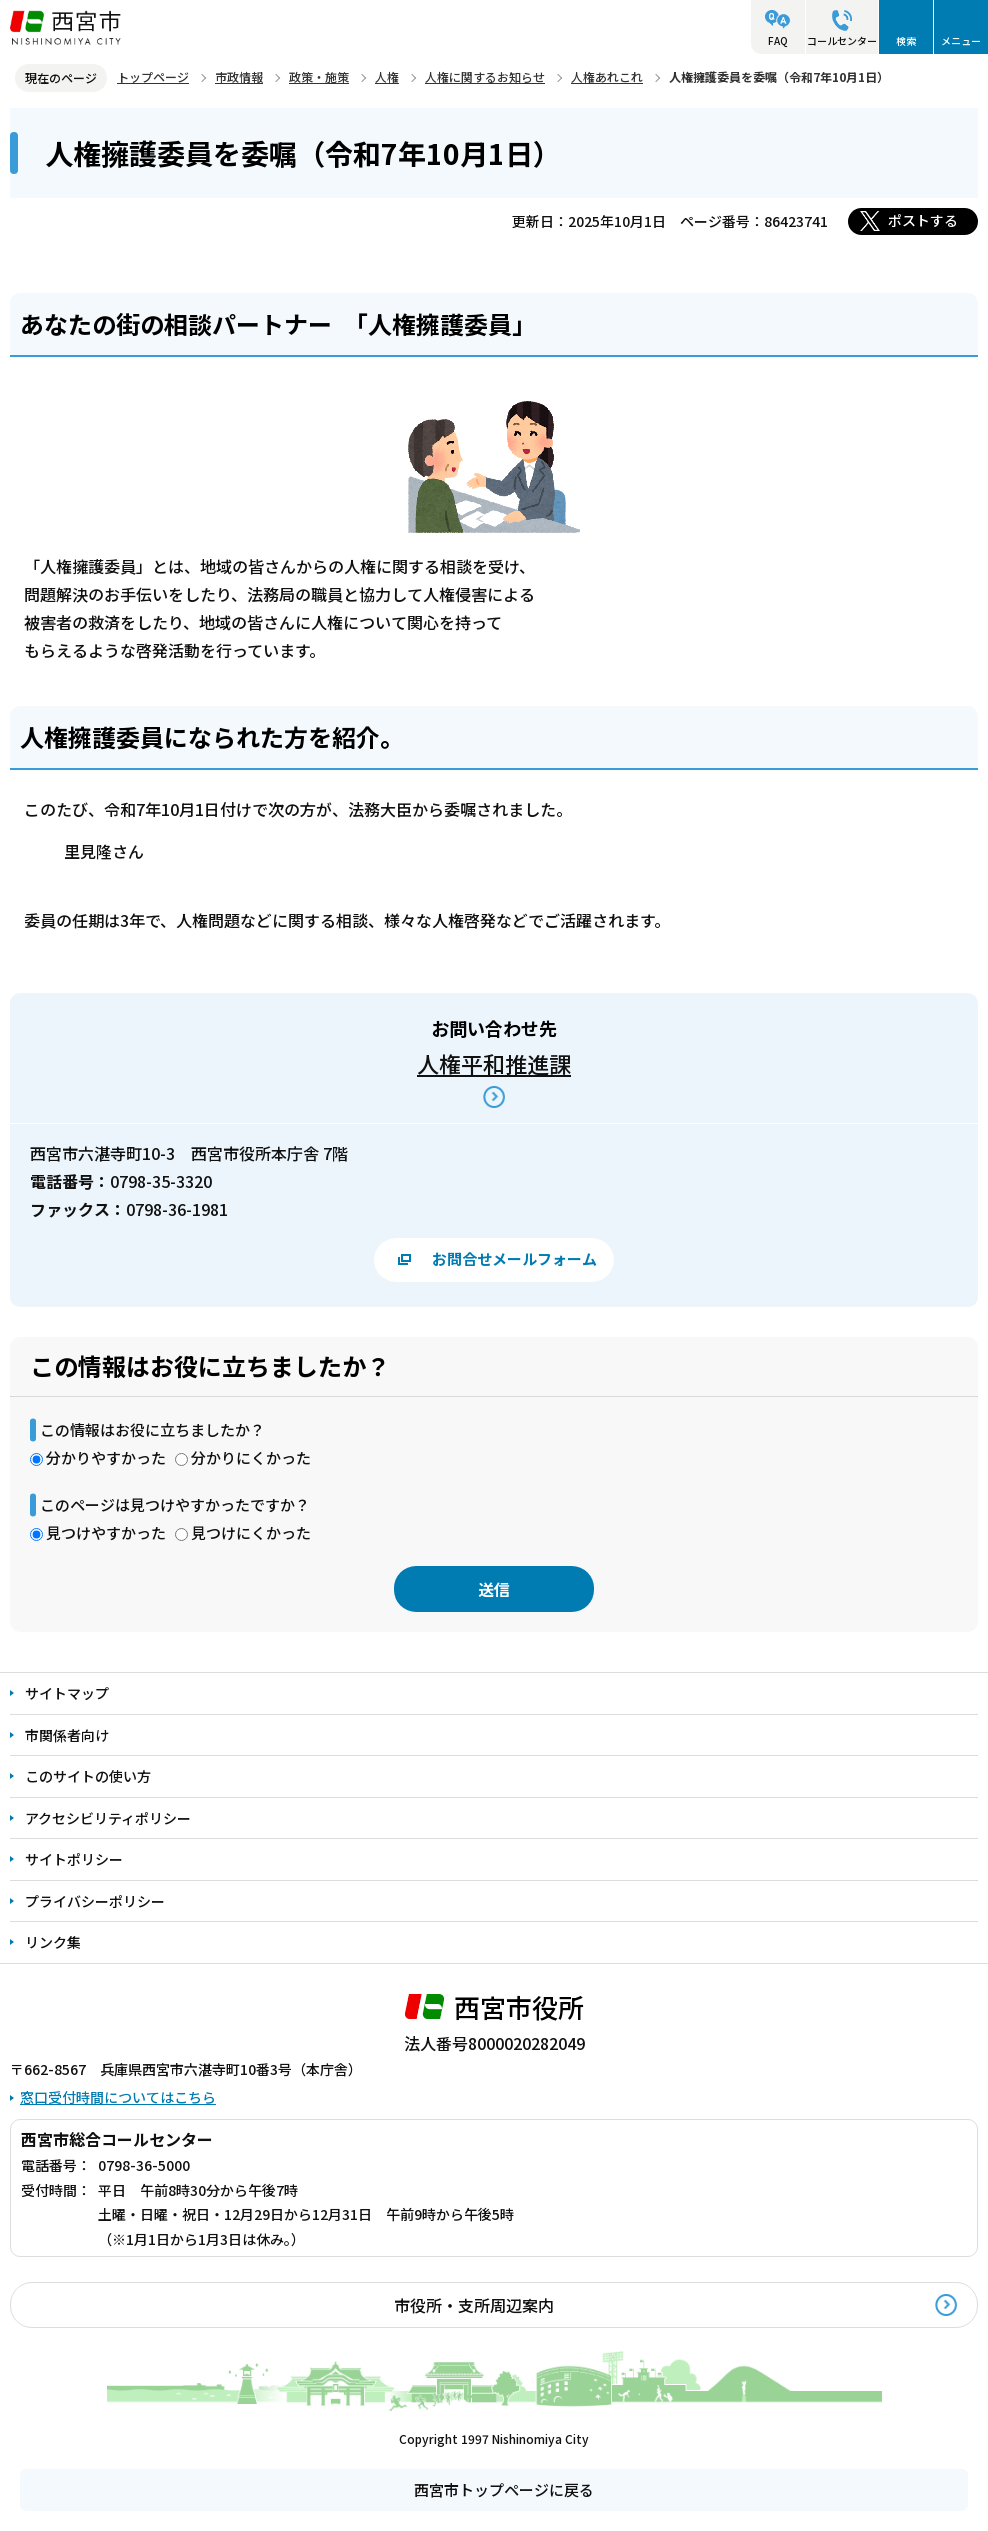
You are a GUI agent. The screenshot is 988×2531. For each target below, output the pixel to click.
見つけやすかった (106, 1532)
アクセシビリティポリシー (108, 1818)
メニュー (961, 40)
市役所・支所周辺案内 (474, 2305)
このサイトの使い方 (88, 1776)
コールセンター (842, 40)
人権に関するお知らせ (485, 76)
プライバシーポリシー (95, 1901)
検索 (906, 40)
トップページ (153, 76)
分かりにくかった (251, 1457)
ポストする (923, 220)
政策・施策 (319, 76)
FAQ (778, 40)
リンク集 (53, 1942)
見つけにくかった (251, 1532)
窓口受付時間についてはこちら (118, 2097)
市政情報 (239, 76)
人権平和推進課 (494, 1063)
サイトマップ (67, 1693)
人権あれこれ (607, 76)
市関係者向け (67, 1735)
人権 (387, 76)
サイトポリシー (74, 1859)
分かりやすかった (106, 1457)
